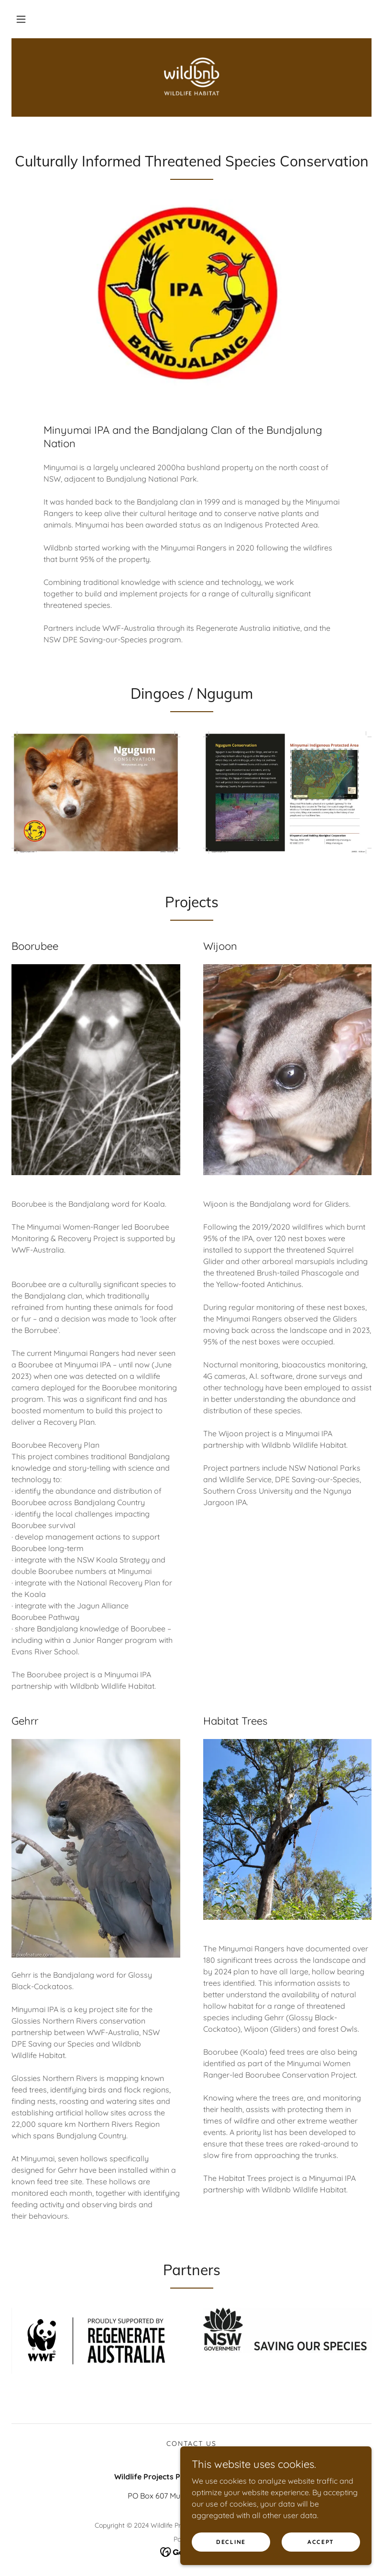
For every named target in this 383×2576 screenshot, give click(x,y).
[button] (21, 19)
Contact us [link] (191, 2443)
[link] (191, 76)
